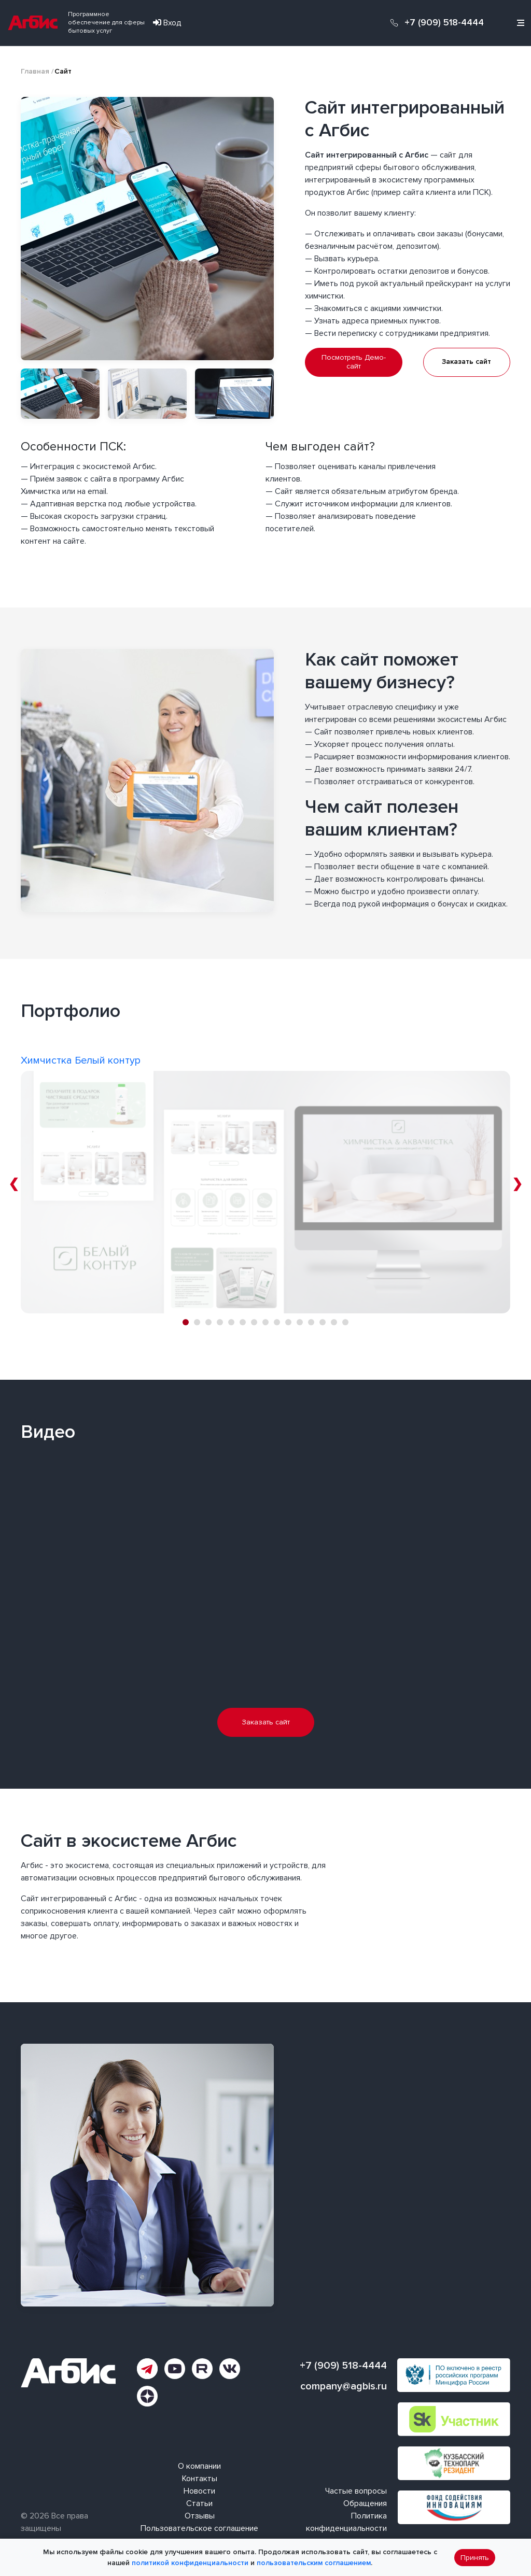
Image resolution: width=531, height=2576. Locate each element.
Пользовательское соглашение (199, 2528)
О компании (199, 2466)
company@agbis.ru (343, 2386)
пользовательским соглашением (314, 2562)
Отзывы (200, 2516)
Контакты (199, 2478)
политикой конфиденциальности (190, 2562)
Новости (199, 2491)
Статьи (199, 2503)
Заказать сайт (466, 361)
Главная (35, 71)
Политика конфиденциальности (346, 2522)
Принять (474, 2557)
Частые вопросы (356, 2491)
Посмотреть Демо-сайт (354, 362)
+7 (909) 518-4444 (444, 23)
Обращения (365, 2503)
